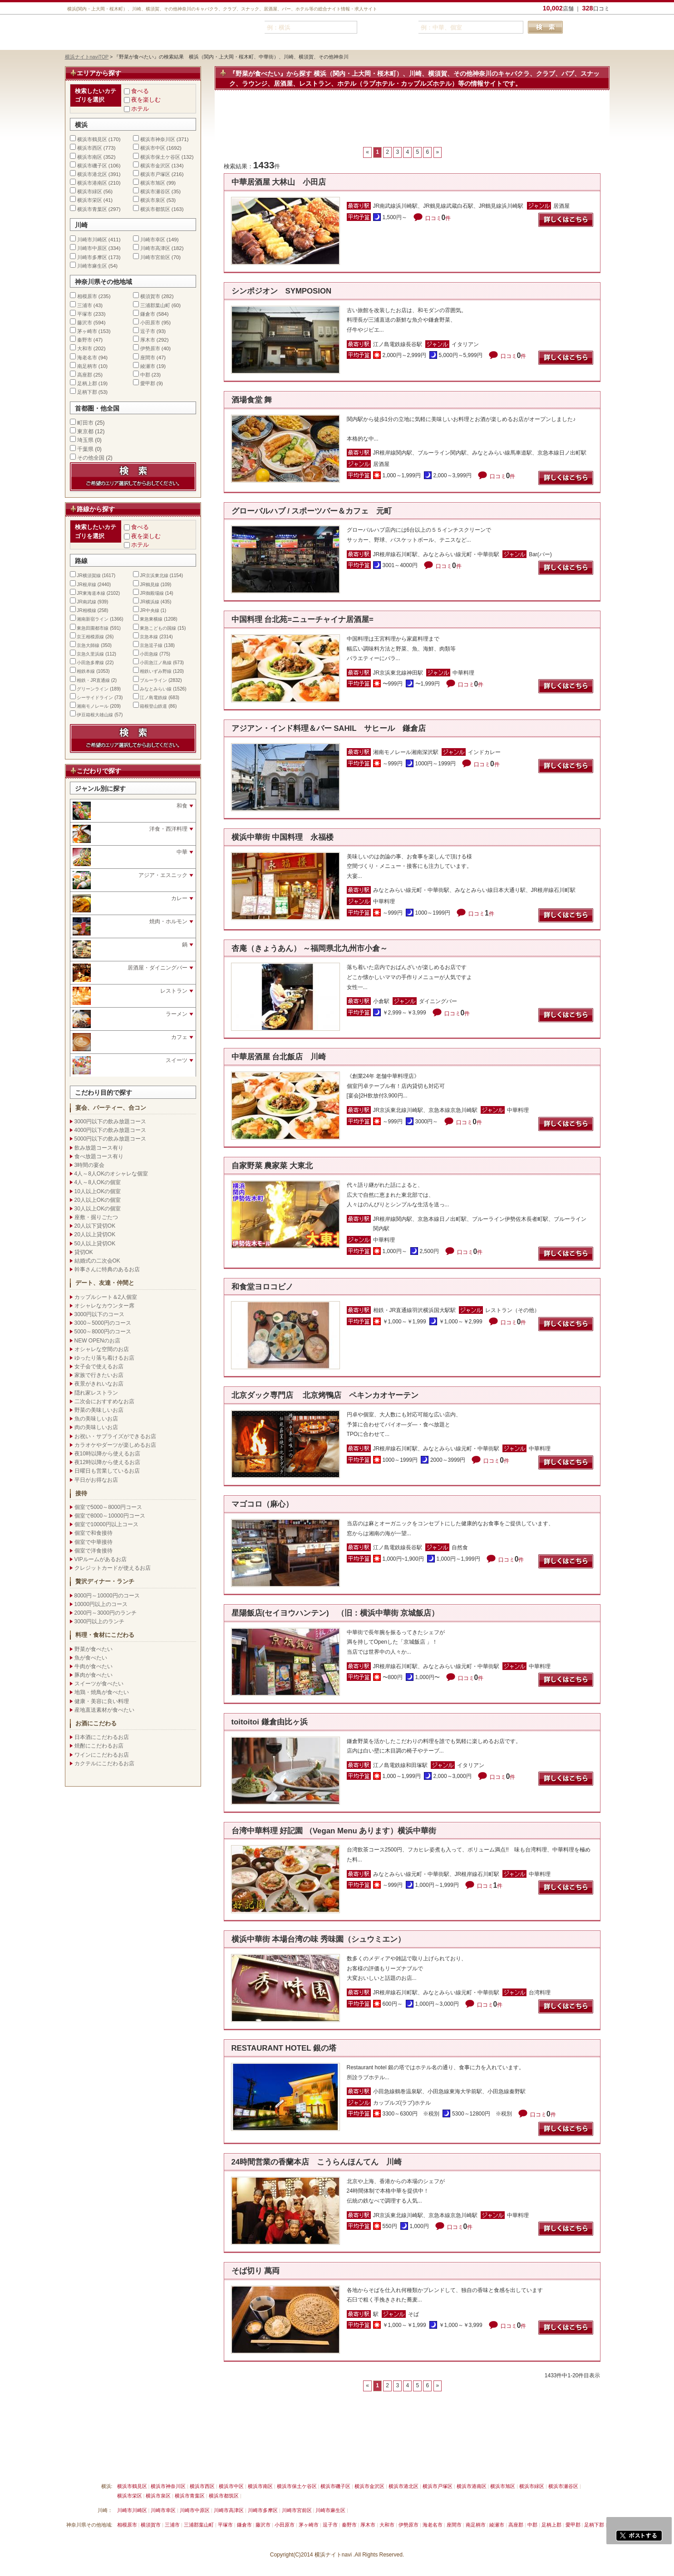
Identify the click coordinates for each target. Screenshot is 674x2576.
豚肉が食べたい (93, 1675)
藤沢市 (84, 322)
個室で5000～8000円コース (108, 1507)
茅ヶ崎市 (87, 331)
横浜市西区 (89, 148)
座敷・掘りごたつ (96, 1217)
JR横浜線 (149, 601)
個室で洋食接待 (93, 1551)
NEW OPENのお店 (97, 1340)
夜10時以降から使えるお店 (107, 1453)
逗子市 (147, 331)
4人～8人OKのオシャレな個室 (111, 1173)
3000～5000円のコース (102, 1323)
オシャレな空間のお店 (101, 1349)
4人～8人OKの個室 (97, 1182)
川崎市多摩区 (92, 257)
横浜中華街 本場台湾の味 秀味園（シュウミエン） (318, 1939)
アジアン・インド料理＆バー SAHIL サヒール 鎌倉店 (328, 728)
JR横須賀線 (88, 575)
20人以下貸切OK (95, 1226)
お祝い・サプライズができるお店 (115, 1436)
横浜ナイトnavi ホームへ (404, 2465)
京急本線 (149, 636)
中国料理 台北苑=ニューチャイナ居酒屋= (302, 619)
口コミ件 (438, 218)
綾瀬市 (147, 366)
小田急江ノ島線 (156, 662)
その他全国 (90, 458)
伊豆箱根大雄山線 (95, 714)
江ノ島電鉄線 (153, 697)
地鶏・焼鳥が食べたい (101, 1692)
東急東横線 (151, 619)
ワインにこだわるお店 (101, 1755)
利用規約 (255, 2465)
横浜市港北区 (92, 174)
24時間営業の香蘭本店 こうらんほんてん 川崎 (316, 2162)
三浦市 (84, 305)
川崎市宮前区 (155, 257)
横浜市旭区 (152, 183)
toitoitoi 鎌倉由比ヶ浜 (269, 1722)
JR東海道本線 (91, 593)
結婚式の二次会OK (97, 1261)
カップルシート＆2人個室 (106, 1297)
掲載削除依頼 (168, 2465)
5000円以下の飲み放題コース (110, 1139)
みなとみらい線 (156, 688)
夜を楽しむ (146, 99)
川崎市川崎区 (92, 239)
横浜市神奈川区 (157, 139)
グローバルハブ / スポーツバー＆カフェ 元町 (311, 511)
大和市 (84, 348)
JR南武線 (86, 601)
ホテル (140, 108)
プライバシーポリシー (303, 2465)
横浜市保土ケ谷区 (160, 157)
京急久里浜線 (90, 653)
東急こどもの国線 (158, 628)
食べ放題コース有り (98, 1156)
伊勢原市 (150, 348)
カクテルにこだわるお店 (104, 1763)
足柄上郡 (87, 383)
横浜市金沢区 (155, 165)
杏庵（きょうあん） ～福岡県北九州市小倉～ (309, 948)
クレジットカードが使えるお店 (112, 1568)
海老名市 (87, 357)
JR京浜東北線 (154, 575)
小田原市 (150, 322)
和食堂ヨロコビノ (266, 1287)
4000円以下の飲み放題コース (110, 1130)
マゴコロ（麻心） (262, 1504)
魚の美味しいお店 (96, 1418)
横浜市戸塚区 (155, 174)
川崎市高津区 (155, 248)
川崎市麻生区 (92, 266)
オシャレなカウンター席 (104, 1306)
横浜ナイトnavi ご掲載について (103, 2465)
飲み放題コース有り (98, 1148)
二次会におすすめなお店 (104, 1401)
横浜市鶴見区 (92, 139)
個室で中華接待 (93, 1542)
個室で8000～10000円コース (109, 1516)
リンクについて (214, 2465)
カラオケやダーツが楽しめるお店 (115, 1445)
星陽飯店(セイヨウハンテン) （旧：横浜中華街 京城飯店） (335, 1613)
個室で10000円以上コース (106, 1524)
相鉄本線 (86, 671)
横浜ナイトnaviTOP (87, 56)
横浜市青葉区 (92, 209)
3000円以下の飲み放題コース (110, 1121)
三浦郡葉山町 (155, 305)
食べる (140, 91)
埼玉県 (85, 440)
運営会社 (352, 2465)
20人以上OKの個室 (97, 1200)
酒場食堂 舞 (251, 400)
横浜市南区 (89, 157)
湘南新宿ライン (92, 619)
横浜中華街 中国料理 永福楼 (282, 837)
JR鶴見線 (149, 584)
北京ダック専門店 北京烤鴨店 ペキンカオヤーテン (325, 1395)
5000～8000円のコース (102, 1331)
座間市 (147, 357)
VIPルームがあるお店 (100, 1559)
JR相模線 (86, 610)
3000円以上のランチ (99, 1621)
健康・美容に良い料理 (101, 1701)
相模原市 (87, 296)
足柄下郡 (87, 392)
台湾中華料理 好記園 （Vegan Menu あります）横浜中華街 (334, 1831)
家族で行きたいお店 (98, 1375)
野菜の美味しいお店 (98, 1410)
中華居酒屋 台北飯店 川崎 (278, 1057)
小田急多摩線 (90, 662)
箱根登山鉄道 (153, 706)
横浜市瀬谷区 (155, 191)
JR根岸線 (86, 584)
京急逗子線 (151, 645)
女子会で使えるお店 (98, 1366)
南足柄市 (87, 366)
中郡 (145, 374)
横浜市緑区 (89, 191)
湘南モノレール (92, 706)
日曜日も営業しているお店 (107, 1471)
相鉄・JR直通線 (93, 680)
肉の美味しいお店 (96, 1427)
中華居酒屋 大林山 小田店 (278, 182)
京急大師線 (88, 645)
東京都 (85, 431)
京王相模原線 (90, 636)
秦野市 (84, 340)
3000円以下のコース (99, 1314)
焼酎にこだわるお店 (98, 1746)
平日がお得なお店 (96, 1480)
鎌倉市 (147, 314)
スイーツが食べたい (98, 1683)
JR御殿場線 (151, 593)
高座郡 (84, 374)
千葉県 (85, 449)
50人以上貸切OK (95, 1243)
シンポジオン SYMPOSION (281, 291)
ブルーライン (153, 680)
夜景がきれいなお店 (98, 1384)
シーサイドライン (95, 697)
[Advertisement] (412, 123)
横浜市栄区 (89, 200)
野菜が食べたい (93, 1649)
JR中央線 (149, 610)
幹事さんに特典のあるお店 (107, 1269)
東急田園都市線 (92, 628)
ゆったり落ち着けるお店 (104, 1358)
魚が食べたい (90, 1658)
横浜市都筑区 (155, 209)
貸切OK (83, 1252)
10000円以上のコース (101, 1604)
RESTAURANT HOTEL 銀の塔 (283, 2048)
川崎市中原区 (92, 248)
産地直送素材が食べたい (104, 1710)
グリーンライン (92, 688)
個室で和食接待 (93, 1533)
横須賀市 (150, 296)
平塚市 (84, 314)
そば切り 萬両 (255, 2271)
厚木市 (147, 340)
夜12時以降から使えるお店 (107, 1462)
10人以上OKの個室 (97, 1191)
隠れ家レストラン (96, 1393)
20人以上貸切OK (95, 1234)
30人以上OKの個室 (97, 1208)
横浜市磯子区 (92, 165)
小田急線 (149, 653)
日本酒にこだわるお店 (101, 1737)
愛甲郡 (147, 383)
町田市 (85, 423)
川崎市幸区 (152, 239)
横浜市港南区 (92, 183)
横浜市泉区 (152, 200)
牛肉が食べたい (93, 1666)
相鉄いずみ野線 (156, 671)
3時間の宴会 (89, 1165)
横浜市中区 (152, 148)
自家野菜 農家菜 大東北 (272, 1165)
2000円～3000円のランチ (105, 1613)
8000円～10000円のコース (107, 1595)
